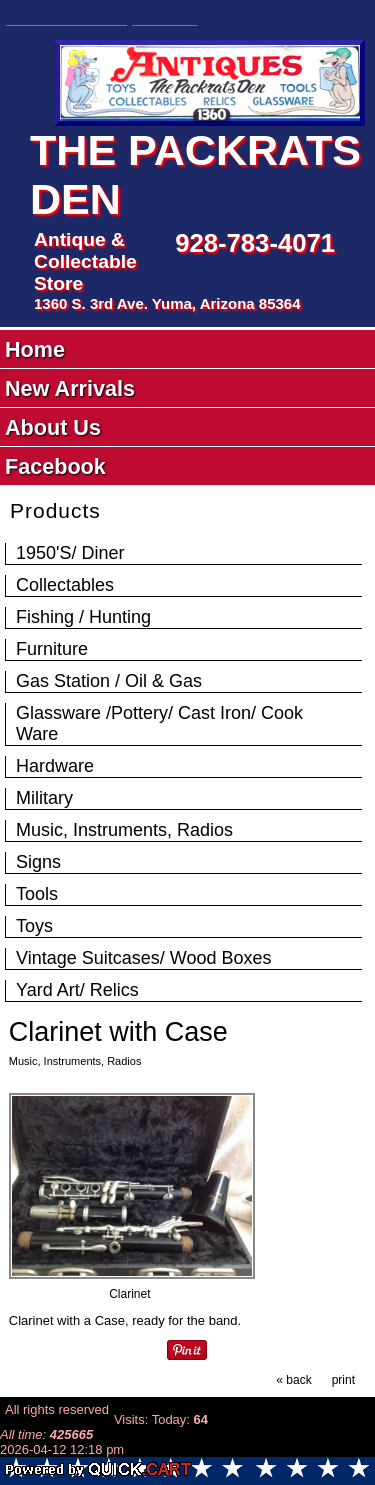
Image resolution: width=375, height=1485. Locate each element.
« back (293, 1380)
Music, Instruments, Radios (124, 830)
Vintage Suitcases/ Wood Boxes (144, 958)
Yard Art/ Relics (77, 990)
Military (44, 798)
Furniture (52, 649)
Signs (38, 862)
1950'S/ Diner (70, 553)
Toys (34, 926)
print (343, 1380)
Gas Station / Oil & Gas (109, 681)
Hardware (55, 766)
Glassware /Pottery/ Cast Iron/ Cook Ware (159, 723)
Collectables (65, 585)
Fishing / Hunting (83, 617)
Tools (37, 894)
